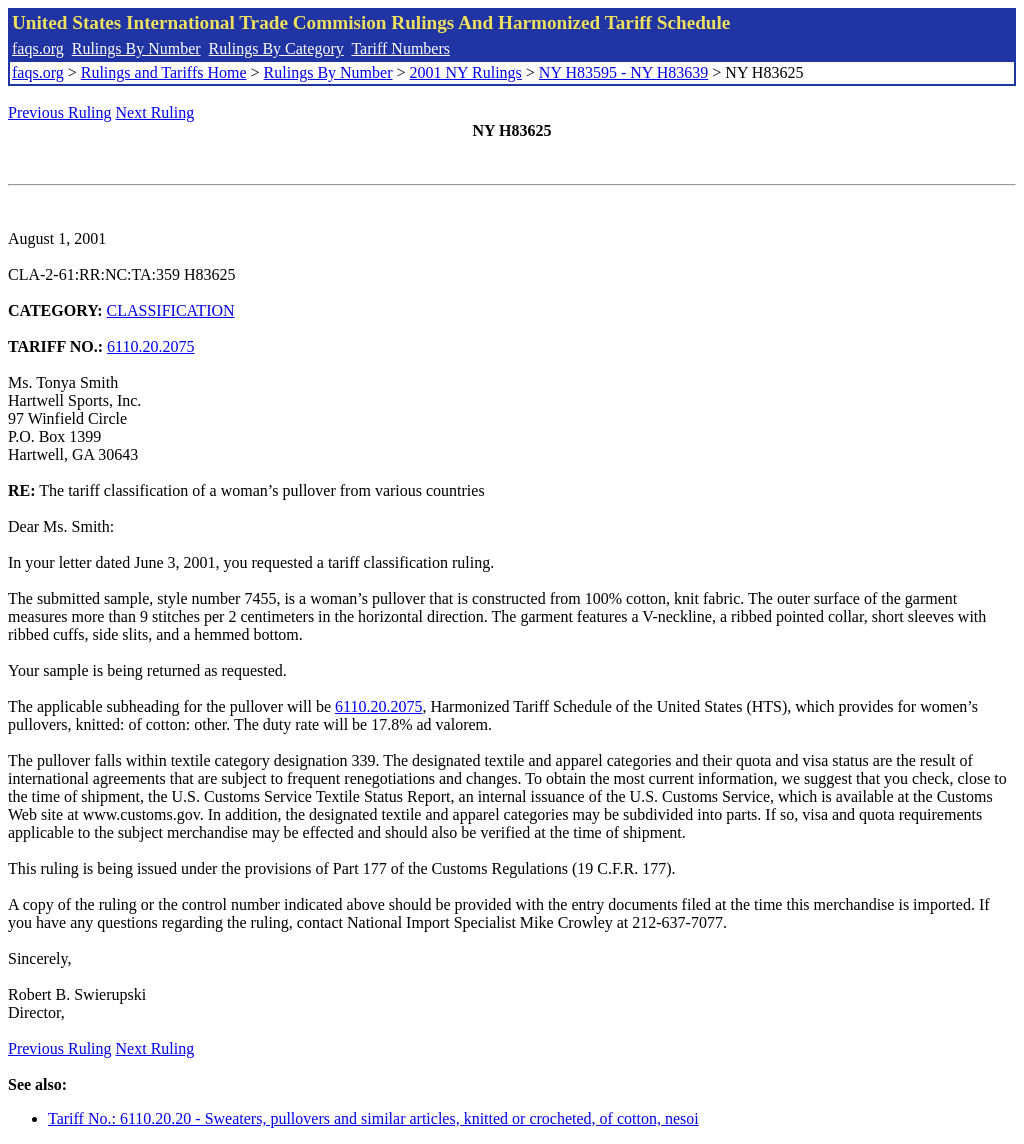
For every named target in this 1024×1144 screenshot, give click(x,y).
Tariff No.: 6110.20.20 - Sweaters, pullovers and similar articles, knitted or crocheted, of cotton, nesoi (373, 1118)
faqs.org (38, 48)
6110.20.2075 (150, 346)
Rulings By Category (276, 48)
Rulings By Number (136, 48)
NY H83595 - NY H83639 (623, 72)
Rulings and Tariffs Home (164, 72)
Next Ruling (155, 112)
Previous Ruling (60, 112)
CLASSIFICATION (171, 310)
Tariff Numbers (400, 48)
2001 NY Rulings (466, 72)
